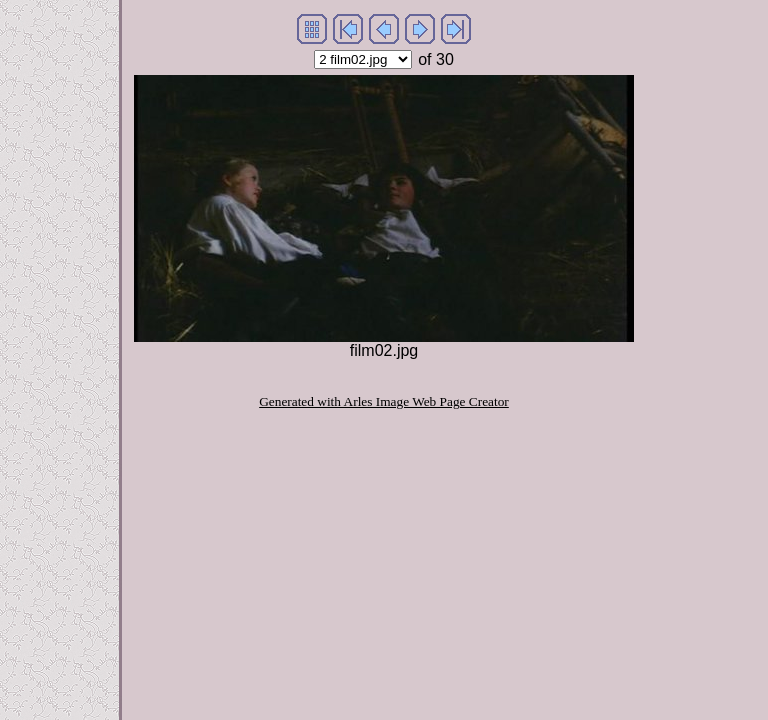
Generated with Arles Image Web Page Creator (384, 401)
